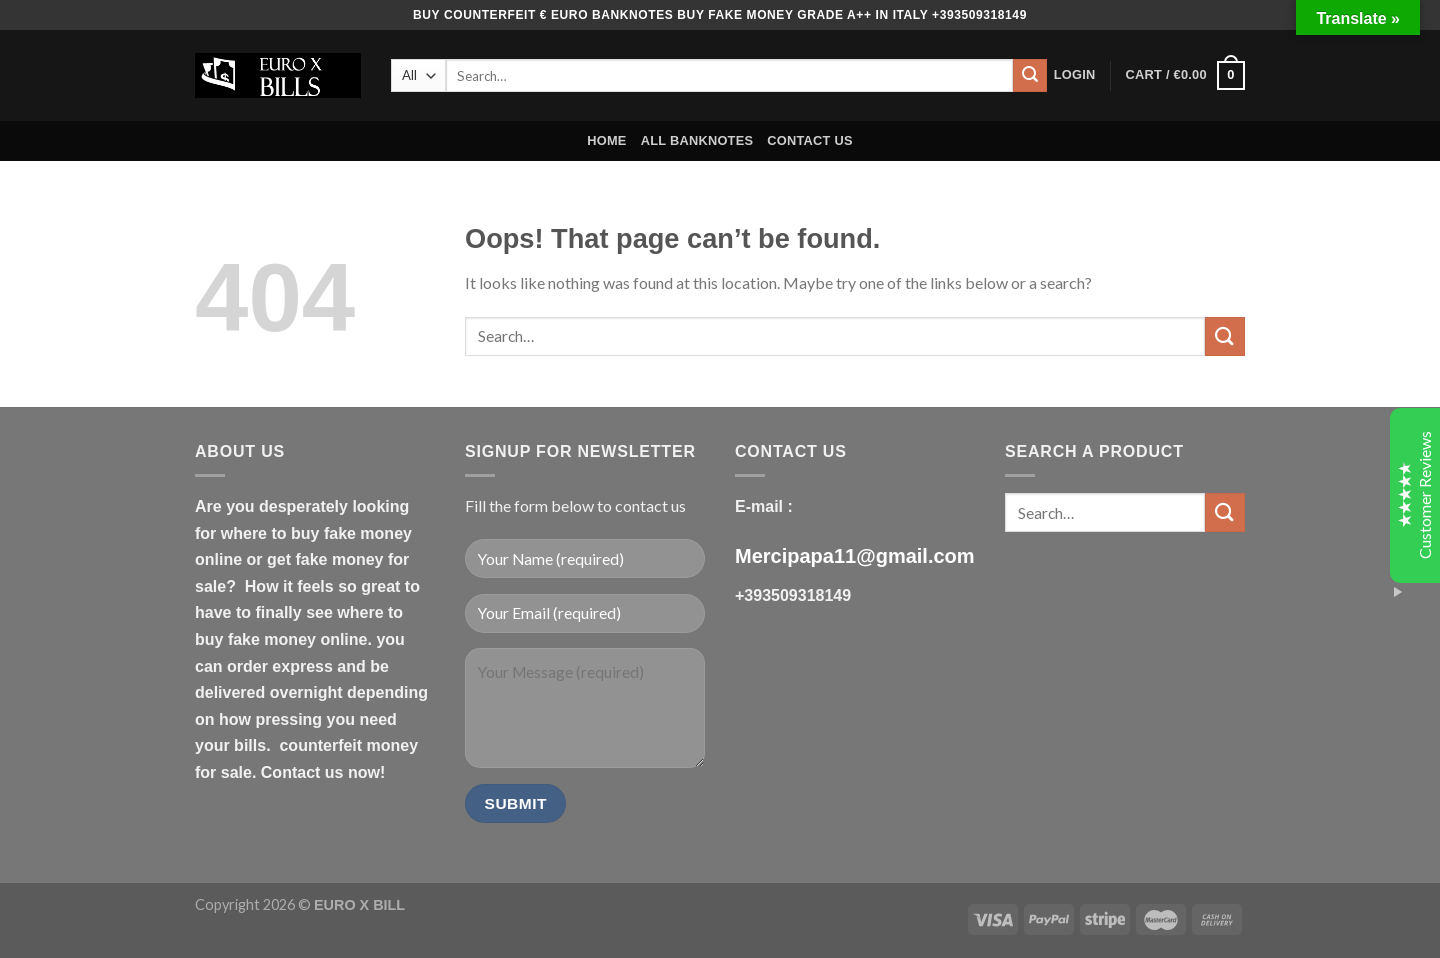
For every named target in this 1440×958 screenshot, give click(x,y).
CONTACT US (810, 140)
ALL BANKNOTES (697, 140)
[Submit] (1030, 76)
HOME (606, 140)
